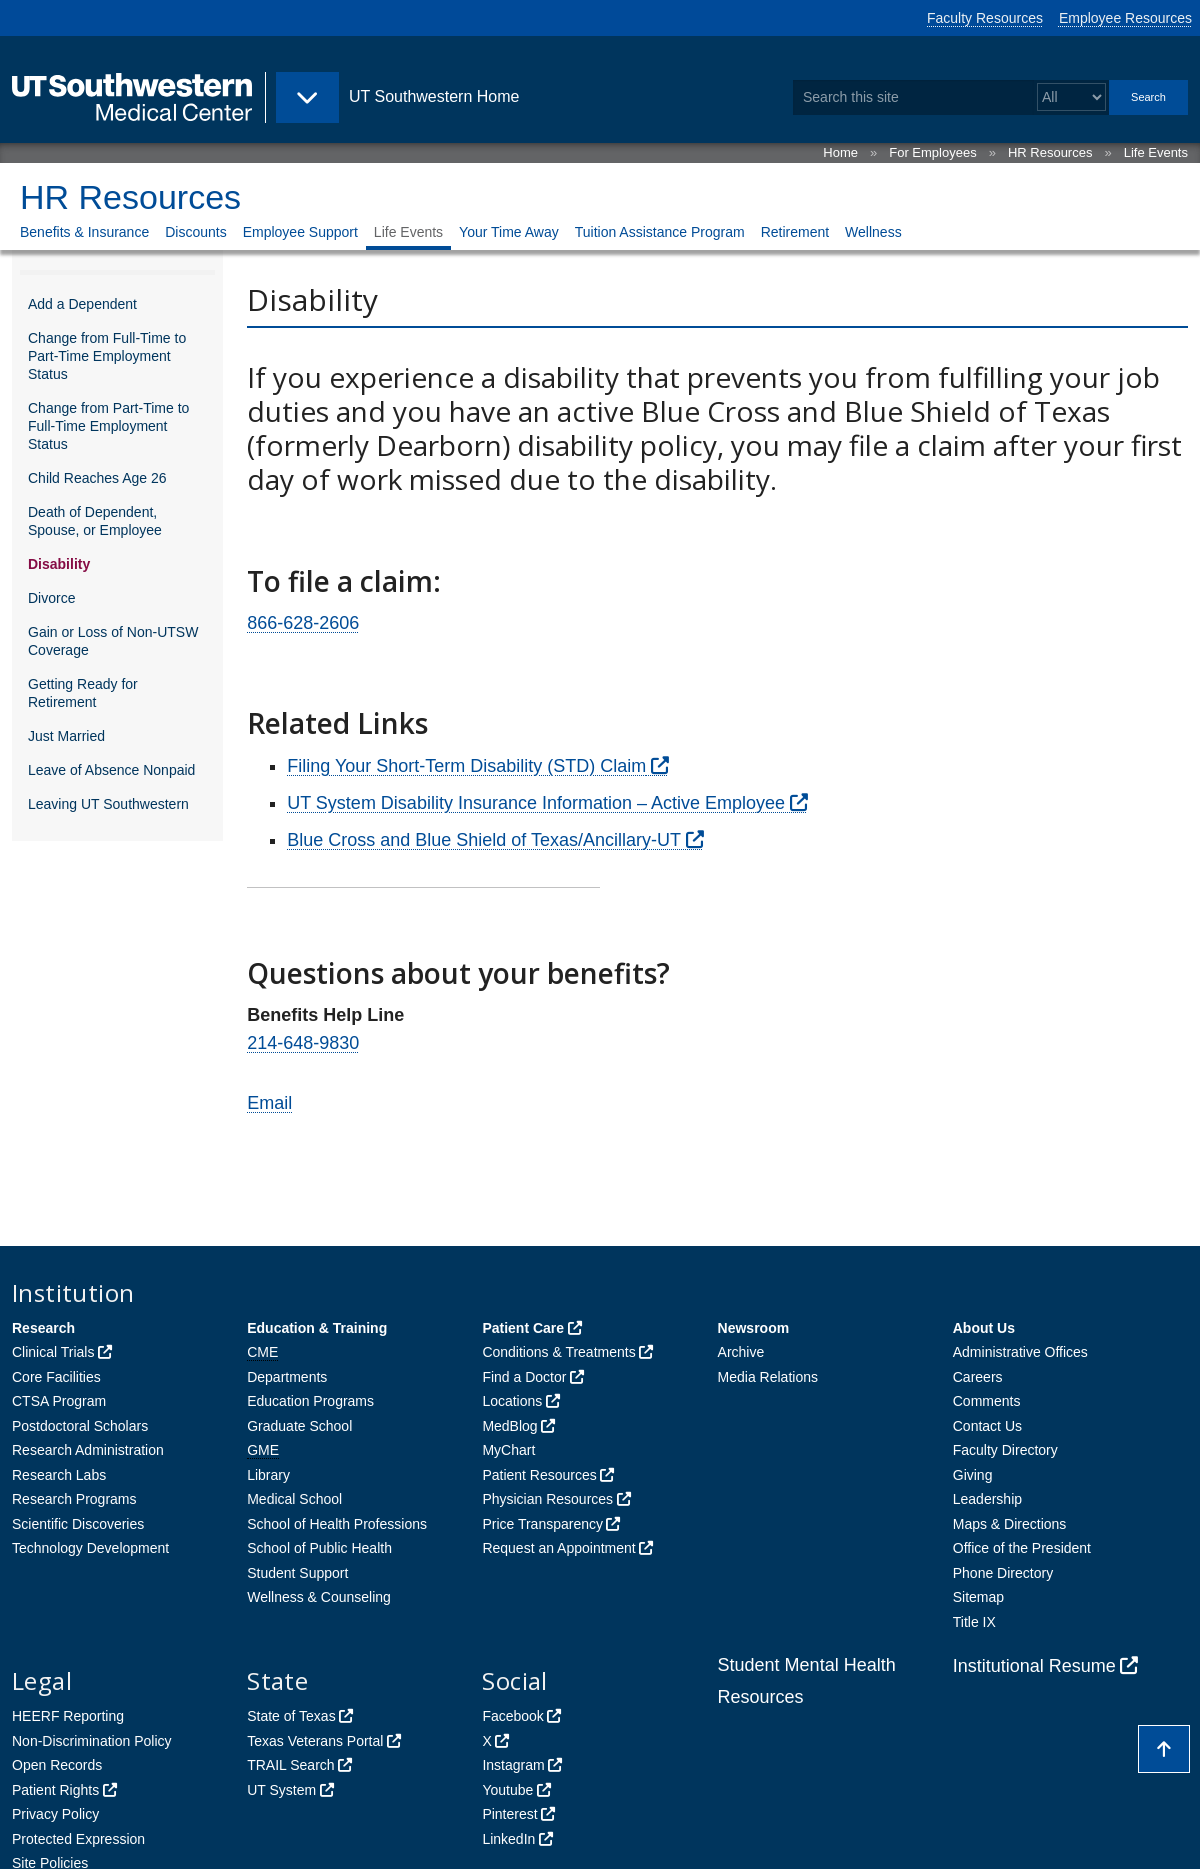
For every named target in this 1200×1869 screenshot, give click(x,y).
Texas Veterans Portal (315, 1741)
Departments (287, 1377)
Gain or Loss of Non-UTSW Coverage (113, 641)
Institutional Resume (1034, 1666)
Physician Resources (547, 1499)
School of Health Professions (337, 1524)
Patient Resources (539, 1475)
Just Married (66, 736)
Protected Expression (78, 1839)
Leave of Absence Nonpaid (111, 770)
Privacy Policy (55, 1814)
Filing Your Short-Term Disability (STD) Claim (466, 766)
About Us (984, 1328)
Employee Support (300, 232)
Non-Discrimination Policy (92, 1741)
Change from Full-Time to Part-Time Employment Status (107, 356)
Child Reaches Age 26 (97, 478)
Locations (512, 1401)
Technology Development (90, 1548)
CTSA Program (59, 1401)
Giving (973, 1475)
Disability (59, 564)
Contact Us (987, 1426)
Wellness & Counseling (319, 1597)
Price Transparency (542, 1524)
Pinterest (509, 1814)
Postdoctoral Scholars (80, 1426)
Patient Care (523, 1328)
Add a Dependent (82, 304)
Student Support (297, 1573)
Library (268, 1475)
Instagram (513, 1765)
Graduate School (299, 1426)
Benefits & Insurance (84, 232)
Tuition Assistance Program (660, 232)
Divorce (51, 598)
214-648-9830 (303, 1043)
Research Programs (74, 1499)
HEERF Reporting (68, 1716)
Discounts (195, 232)
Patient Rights (55, 1790)
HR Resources (1050, 152)
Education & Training (317, 1328)
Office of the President (1022, 1548)
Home (840, 152)
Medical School (294, 1499)
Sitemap (978, 1597)
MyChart (508, 1450)
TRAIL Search (290, 1765)
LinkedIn (508, 1839)
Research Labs (59, 1475)
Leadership (987, 1499)
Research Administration (88, 1450)
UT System (281, 1790)
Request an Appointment (558, 1548)
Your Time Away (509, 232)
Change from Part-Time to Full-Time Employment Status (108, 426)
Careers (978, 1377)
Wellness (873, 232)
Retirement (795, 232)
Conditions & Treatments (558, 1352)
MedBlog (509, 1426)
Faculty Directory (1005, 1450)
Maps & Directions (1010, 1524)
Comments (987, 1401)
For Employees (932, 152)
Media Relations (768, 1377)
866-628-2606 (303, 623)
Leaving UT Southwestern (108, 804)
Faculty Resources (985, 18)
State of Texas (291, 1716)
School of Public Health (319, 1548)
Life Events (1156, 152)
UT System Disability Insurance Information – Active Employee (536, 803)
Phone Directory (1003, 1573)
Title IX (974, 1622)
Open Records (57, 1765)
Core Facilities (56, 1377)
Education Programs (310, 1401)
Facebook (512, 1716)
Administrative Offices (1020, 1352)
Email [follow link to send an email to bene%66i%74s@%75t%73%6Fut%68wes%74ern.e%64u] (269, 1103)
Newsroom (754, 1328)
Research (43, 1328)
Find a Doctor (524, 1377)
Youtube (507, 1790)
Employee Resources (1125, 18)
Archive (741, 1352)
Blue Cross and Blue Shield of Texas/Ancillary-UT (484, 840)
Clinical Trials (53, 1352)
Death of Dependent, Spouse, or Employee (95, 521)
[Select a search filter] (1071, 97)
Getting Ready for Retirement (83, 693)
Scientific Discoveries (78, 1524)
